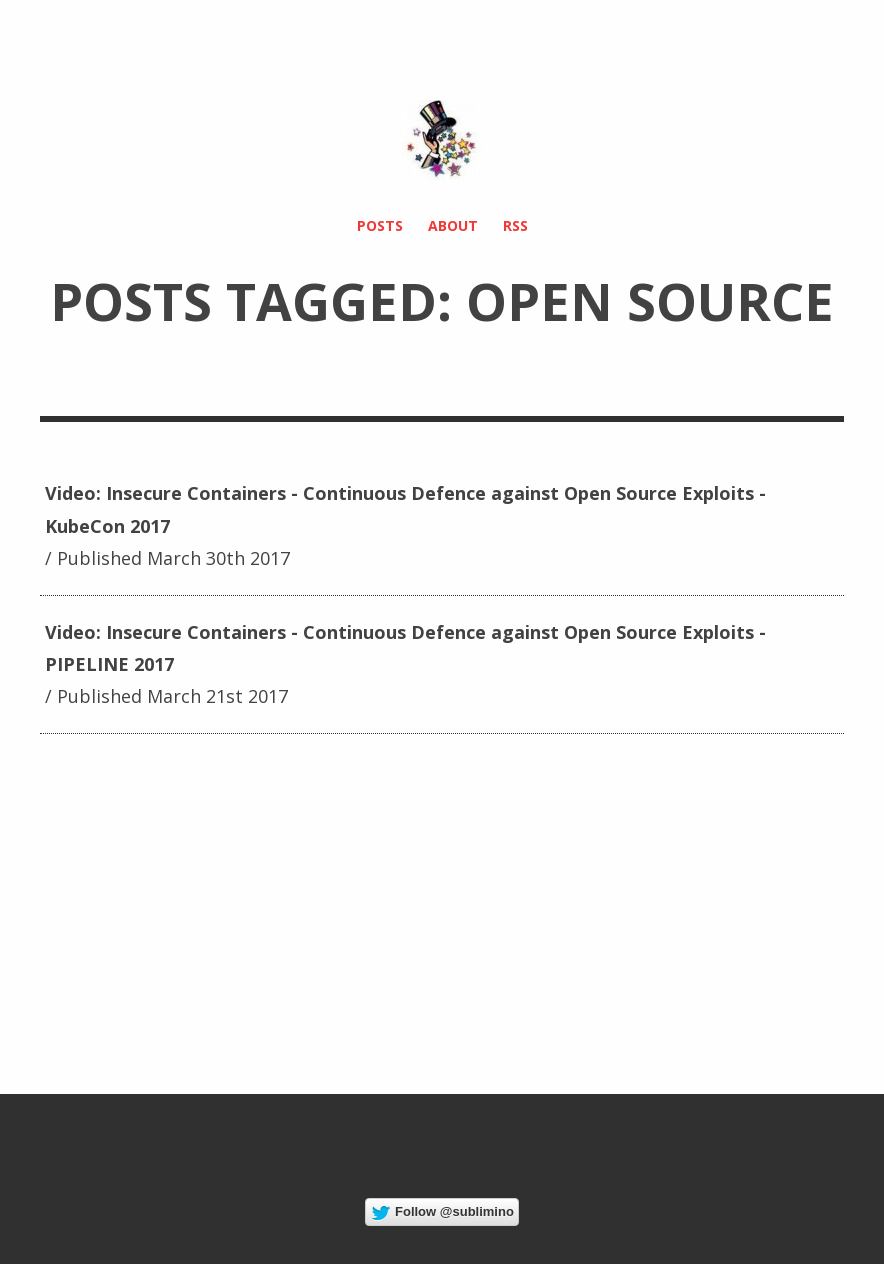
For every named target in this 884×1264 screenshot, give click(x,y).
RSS (515, 225)
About (453, 225)
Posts (380, 225)
